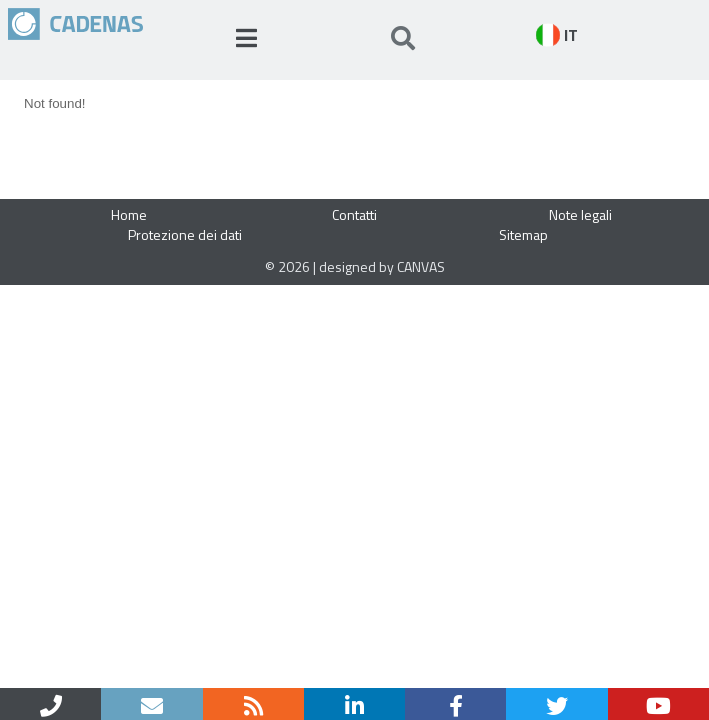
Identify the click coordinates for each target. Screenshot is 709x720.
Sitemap (523, 234)
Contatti (354, 214)
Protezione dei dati (185, 234)
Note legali (580, 214)
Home (129, 214)
